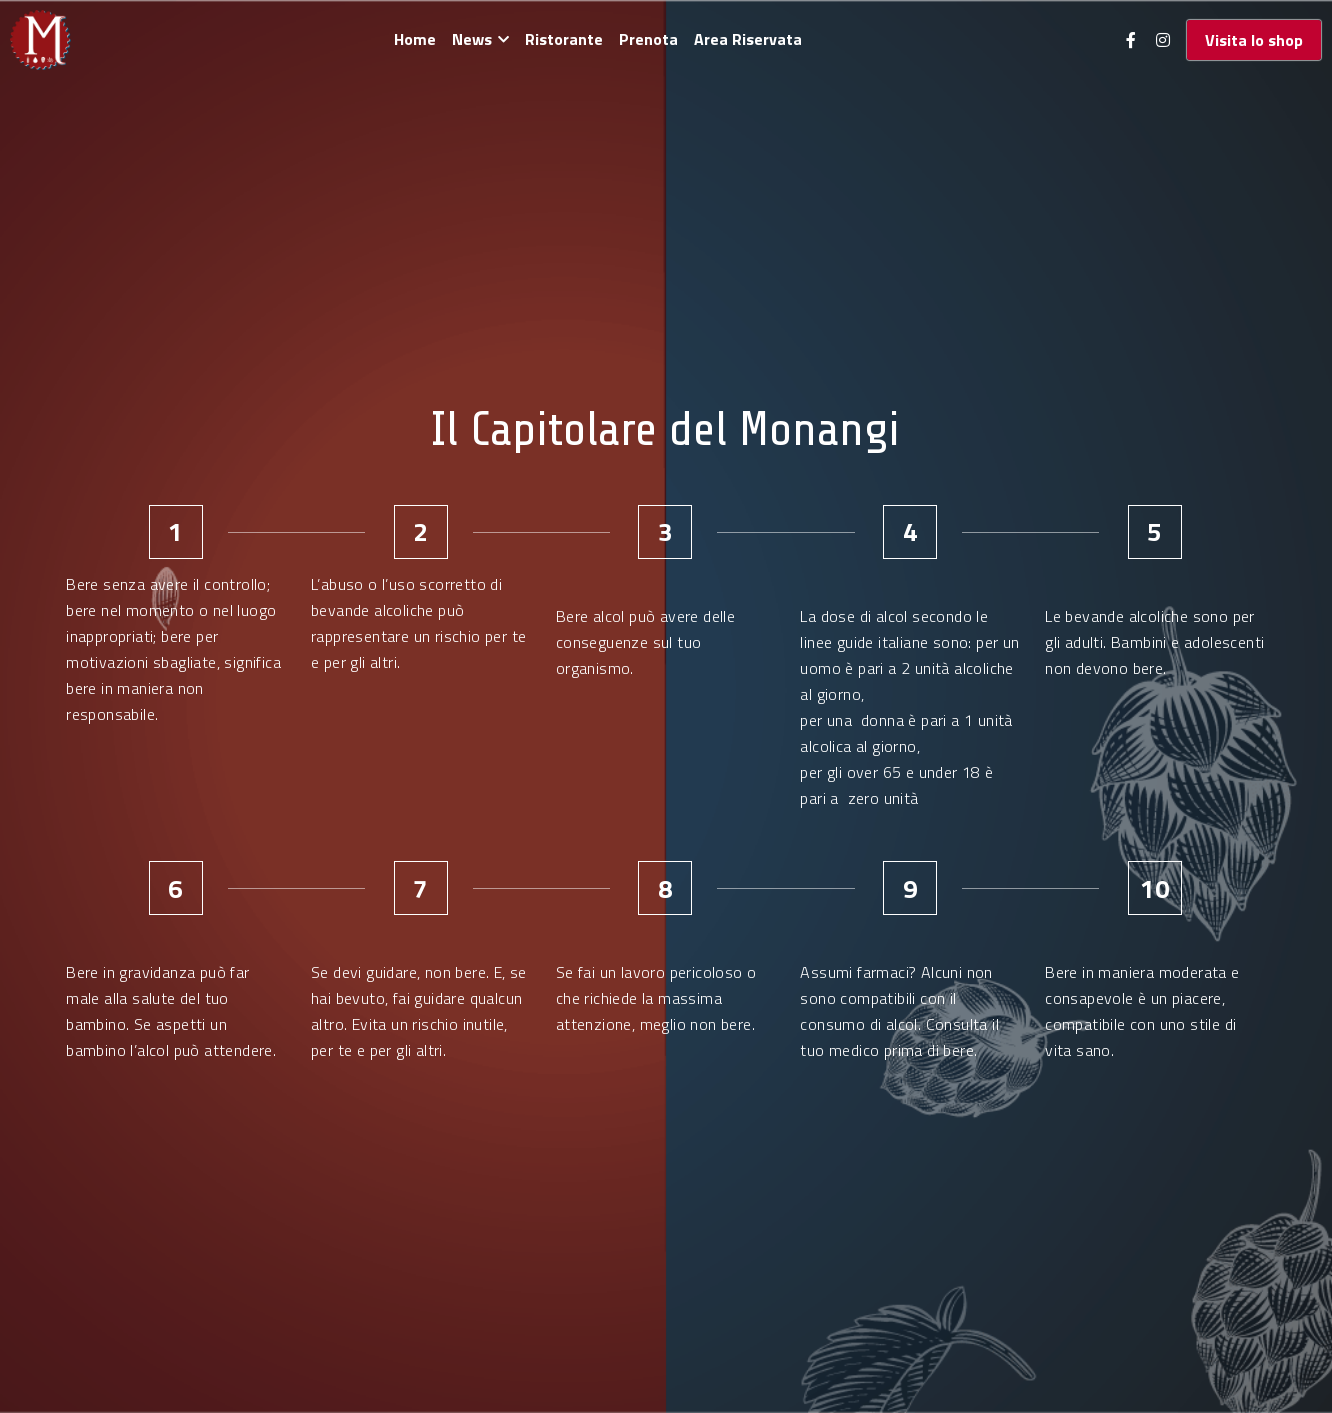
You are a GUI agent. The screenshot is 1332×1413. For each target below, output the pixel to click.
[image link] (40, 38)
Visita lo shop (1254, 40)
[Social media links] (1131, 40)
